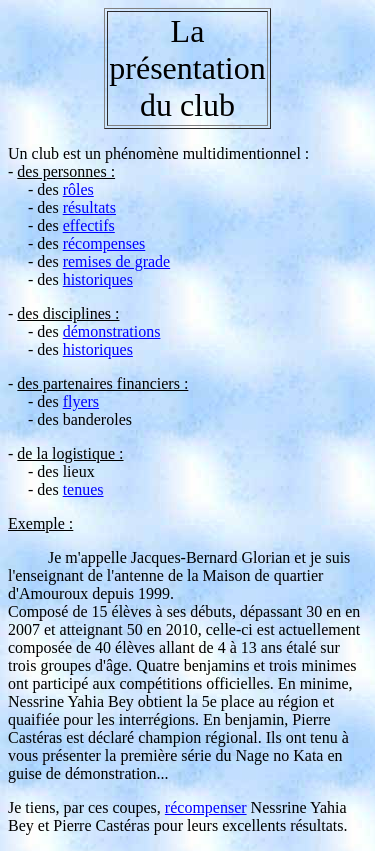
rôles (78, 189)
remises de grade (117, 261)
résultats (89, 207)
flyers (81, 401)
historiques (98, 279)
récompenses (104, 243)
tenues (83, 489)
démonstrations (112, 331)
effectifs (89, 225)
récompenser (206, 807)
